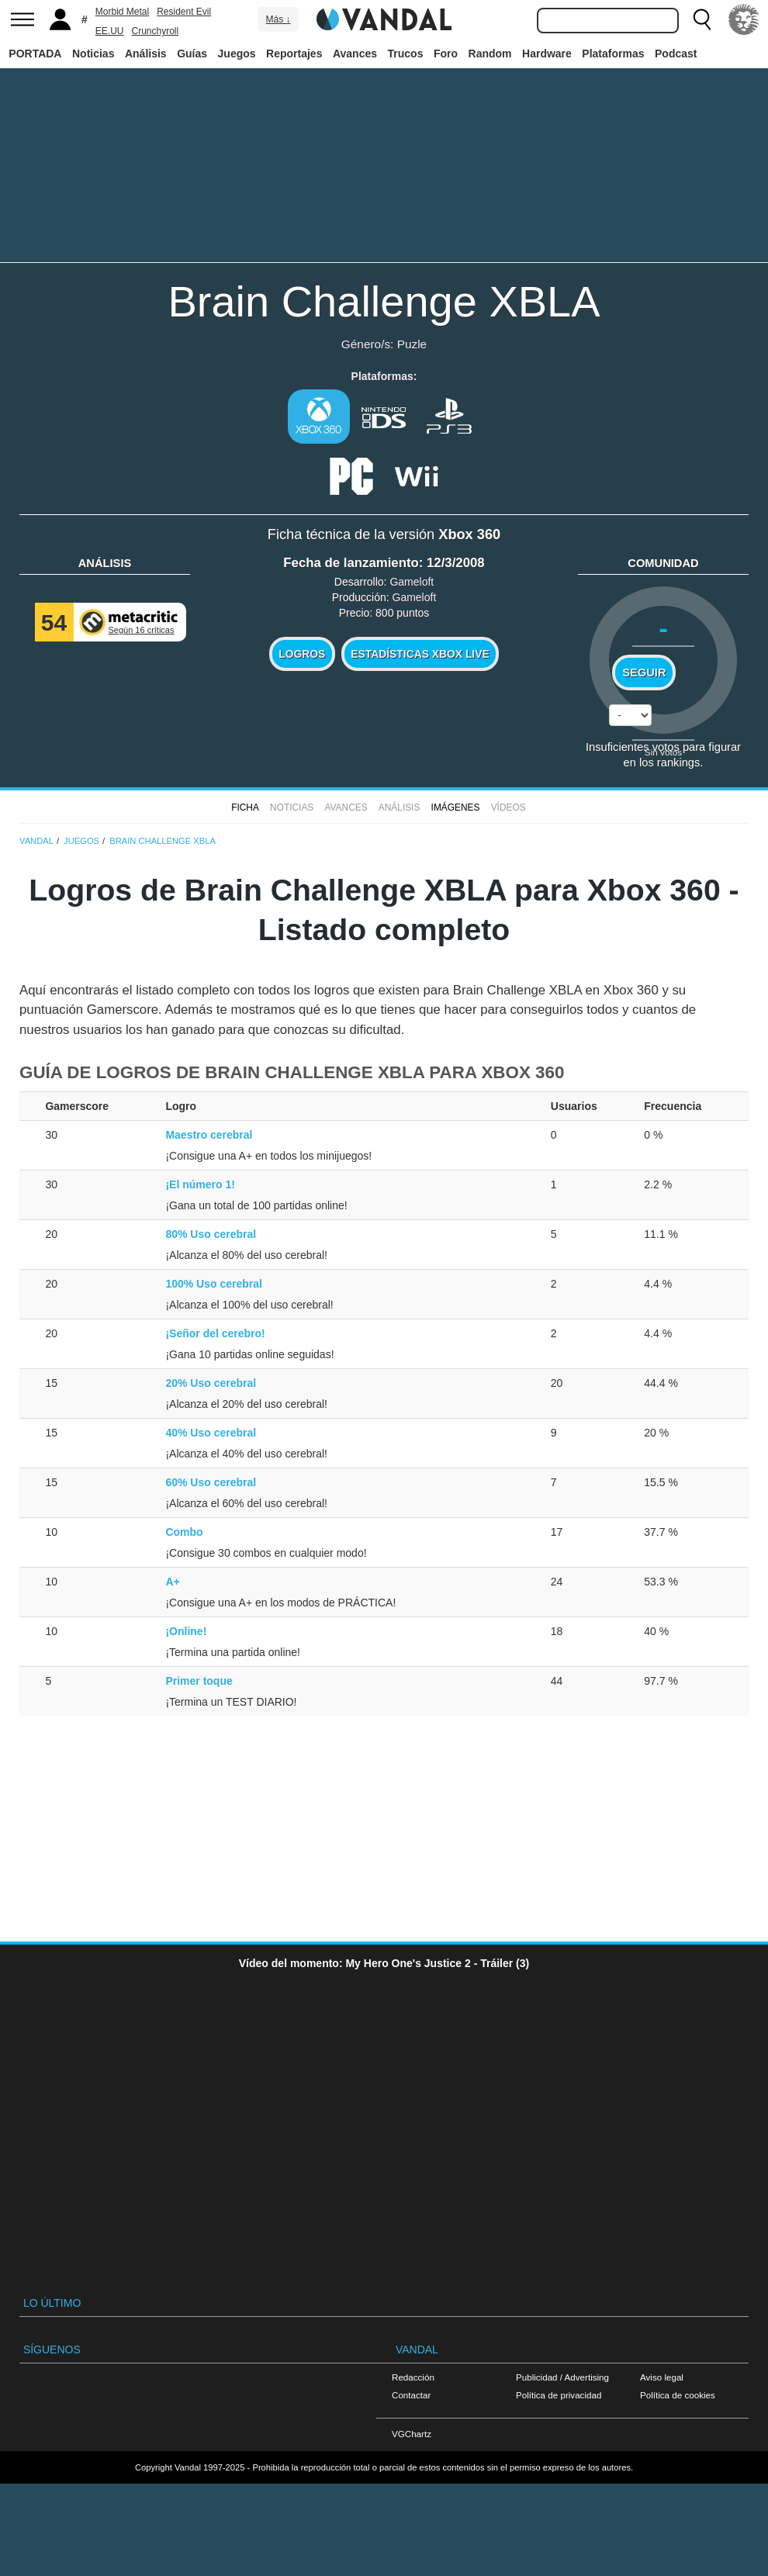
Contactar (411, 2395)
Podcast (676, 53)
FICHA (245, 807)
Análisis (146, 53)
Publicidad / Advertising (562, 2377)
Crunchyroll (154, 31)
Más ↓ (277, 19)
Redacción (413, 2377)
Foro (446, 53)
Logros (301, 654)
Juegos (237, 53)
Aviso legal (661, 2377)
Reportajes (294, 53)
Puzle (412, 344)
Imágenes (455, 807)
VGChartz (411, 2434)
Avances (355, 53)
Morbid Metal (122, 11)
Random (490, 53)
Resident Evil (184, 11)
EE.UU (109, 31)
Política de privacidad (558, 2395)
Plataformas (613, 53)
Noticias (93, 53)
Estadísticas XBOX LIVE (420, 654)
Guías (192, 53)
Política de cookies (677, 2395)
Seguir (644, 672)
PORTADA (35, 53)
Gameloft (411, 582)
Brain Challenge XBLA (384, 301)
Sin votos (663, 752)
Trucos (406, 53)
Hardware (547, 53)
